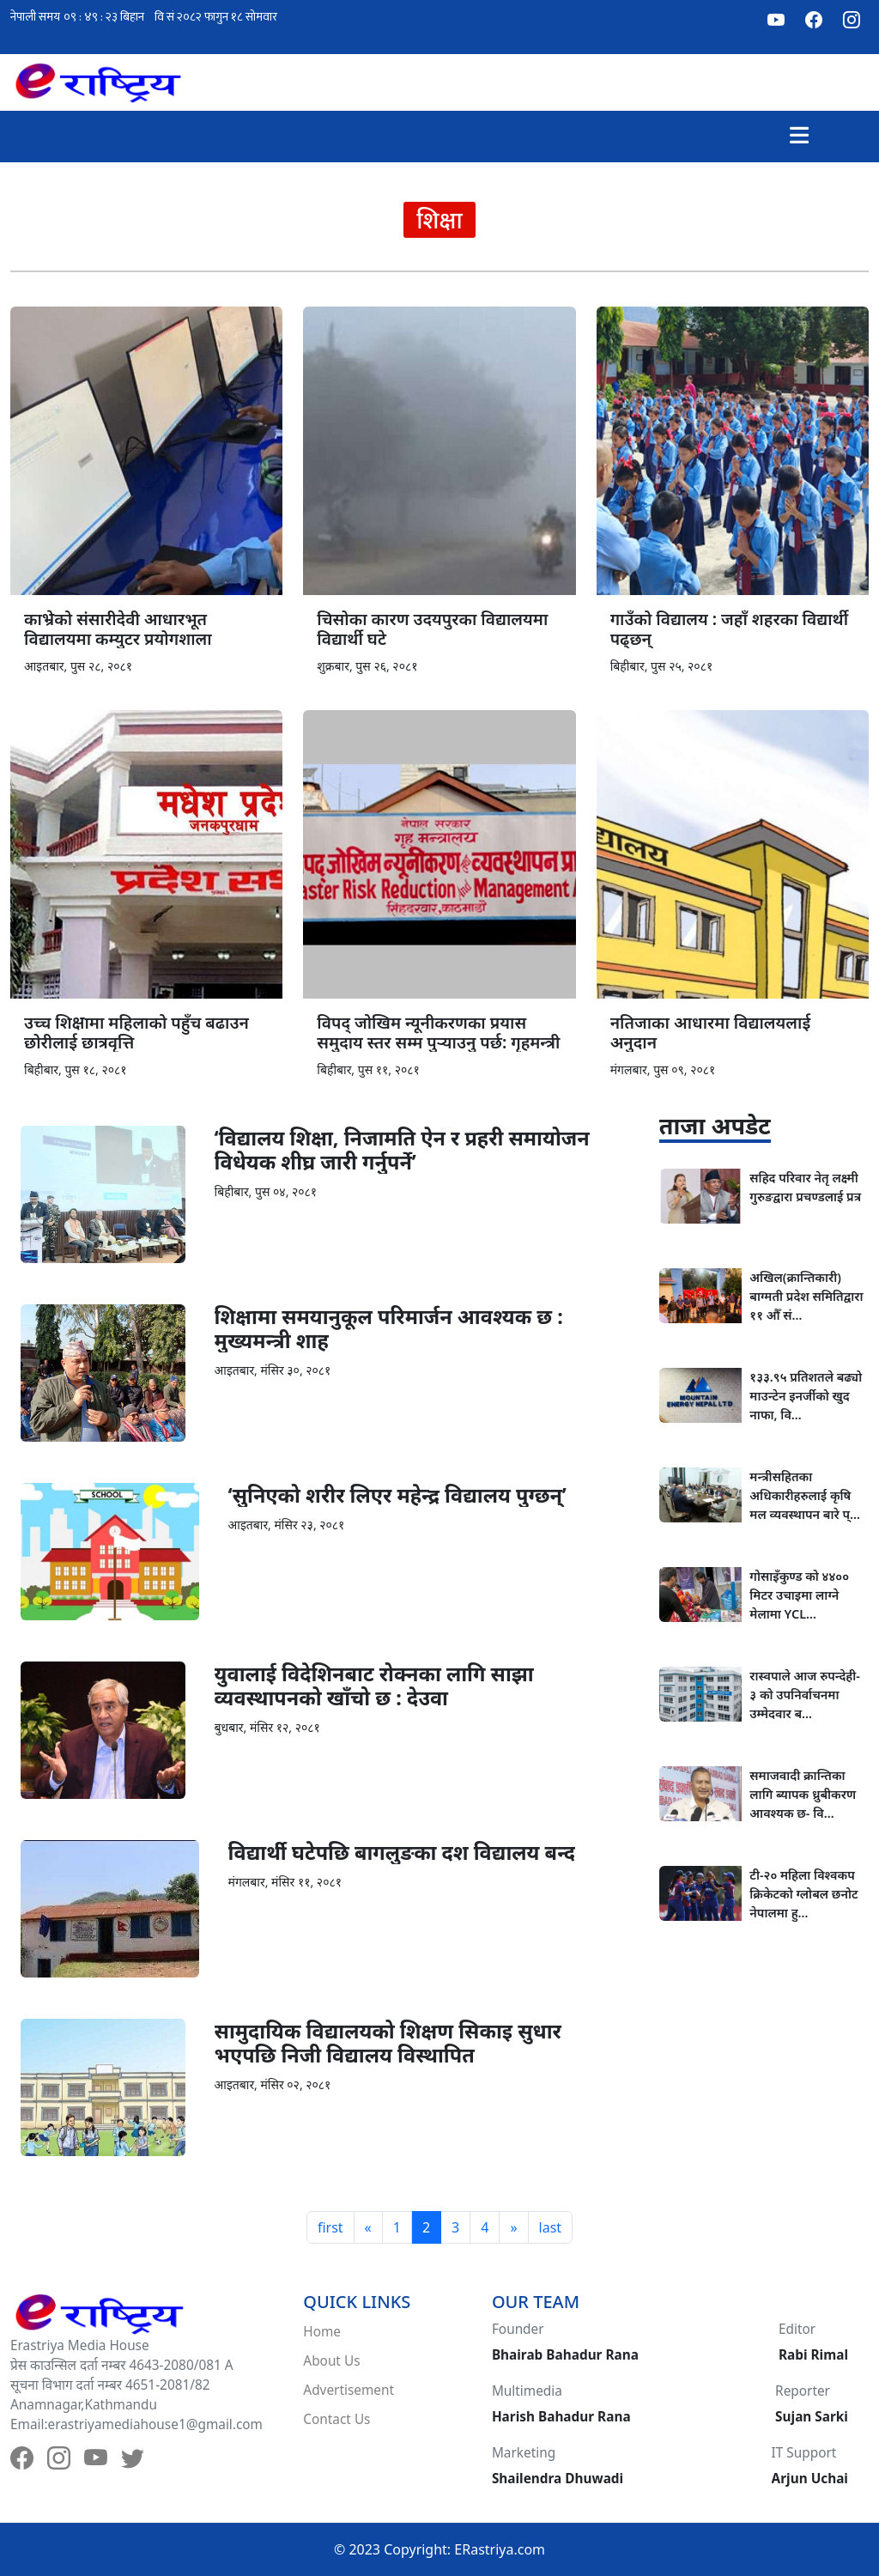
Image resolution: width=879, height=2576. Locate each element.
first (330, 2227)
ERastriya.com (499, 2549)
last (550, 2227)
